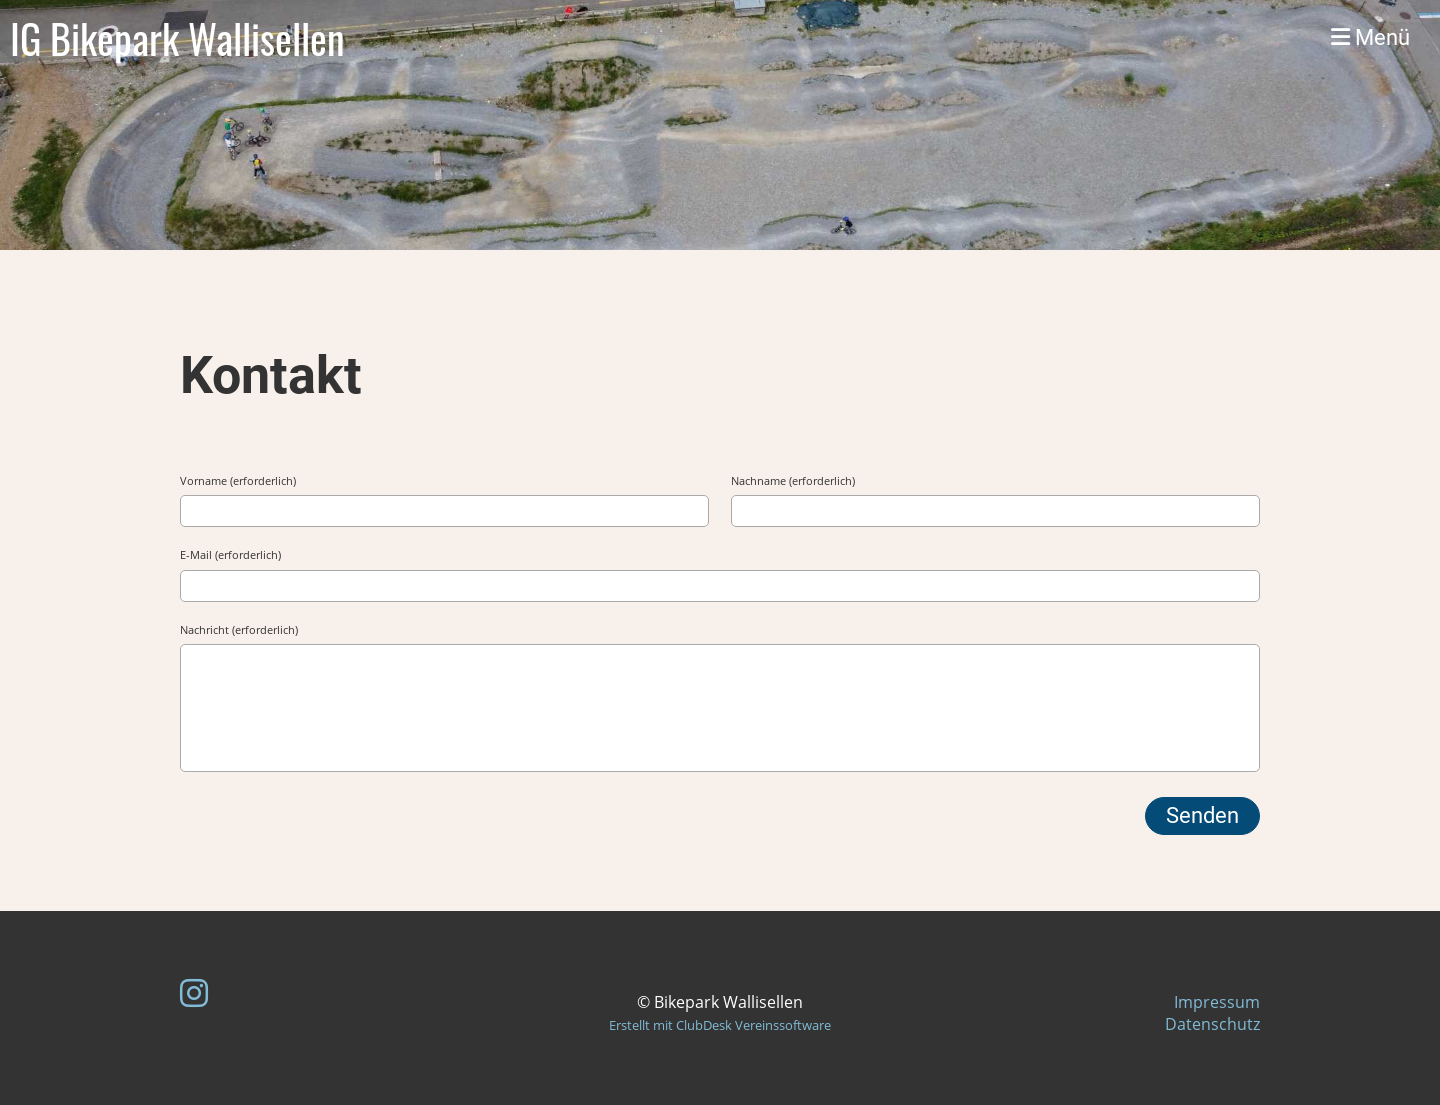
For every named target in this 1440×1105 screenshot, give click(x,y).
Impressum (1217, 1002)
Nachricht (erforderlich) (239, 629)
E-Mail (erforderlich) (230, 554)
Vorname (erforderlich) (238, 480)
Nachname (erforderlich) (793, 480)
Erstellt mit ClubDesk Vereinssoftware (720, 1025)
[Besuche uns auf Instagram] (194, 992)
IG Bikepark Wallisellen (177, 38)
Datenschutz (1212, 1024)
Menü (1370, 37)
